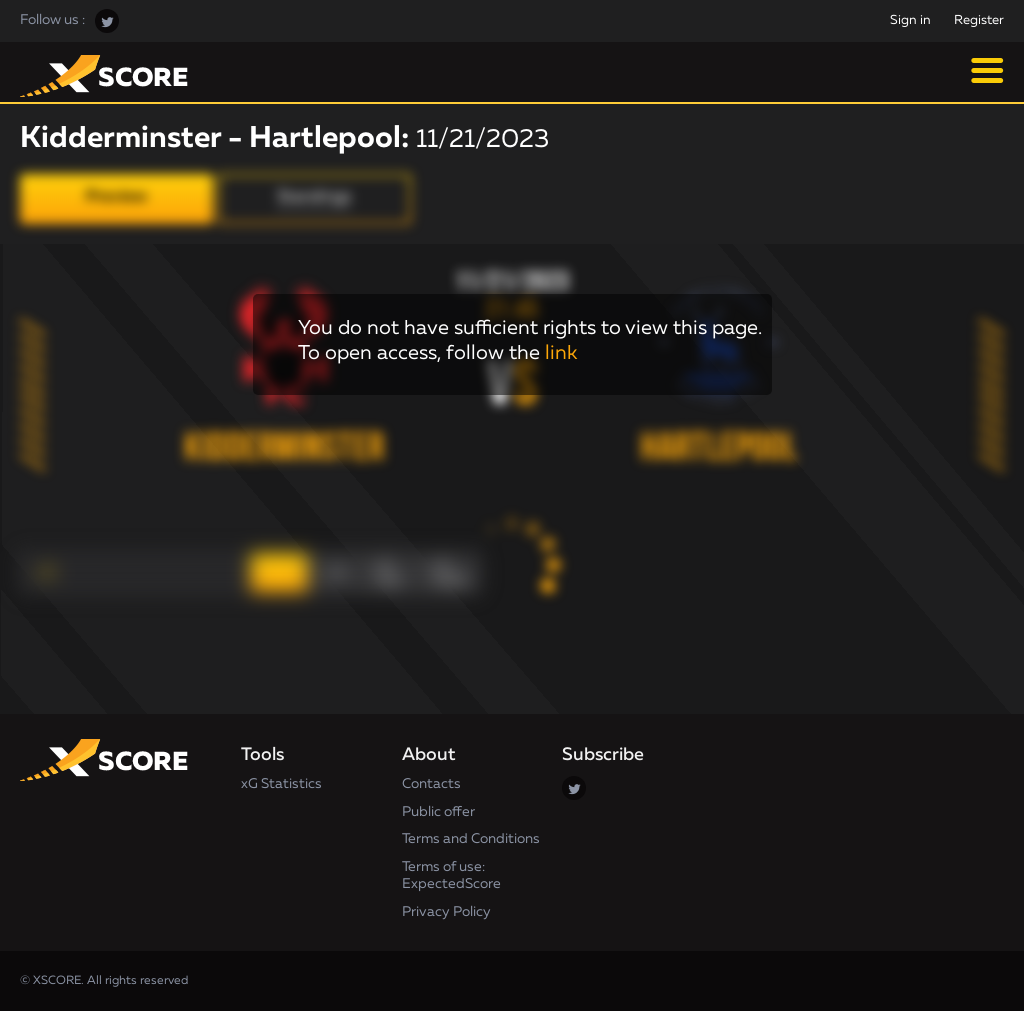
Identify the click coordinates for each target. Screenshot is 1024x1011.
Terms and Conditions (471, 839)
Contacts (431, 784)
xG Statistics (281, 784)
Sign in (910, 20)
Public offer (438, 812)
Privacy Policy (446, 912)
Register (979, 20)
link (561, 353)
